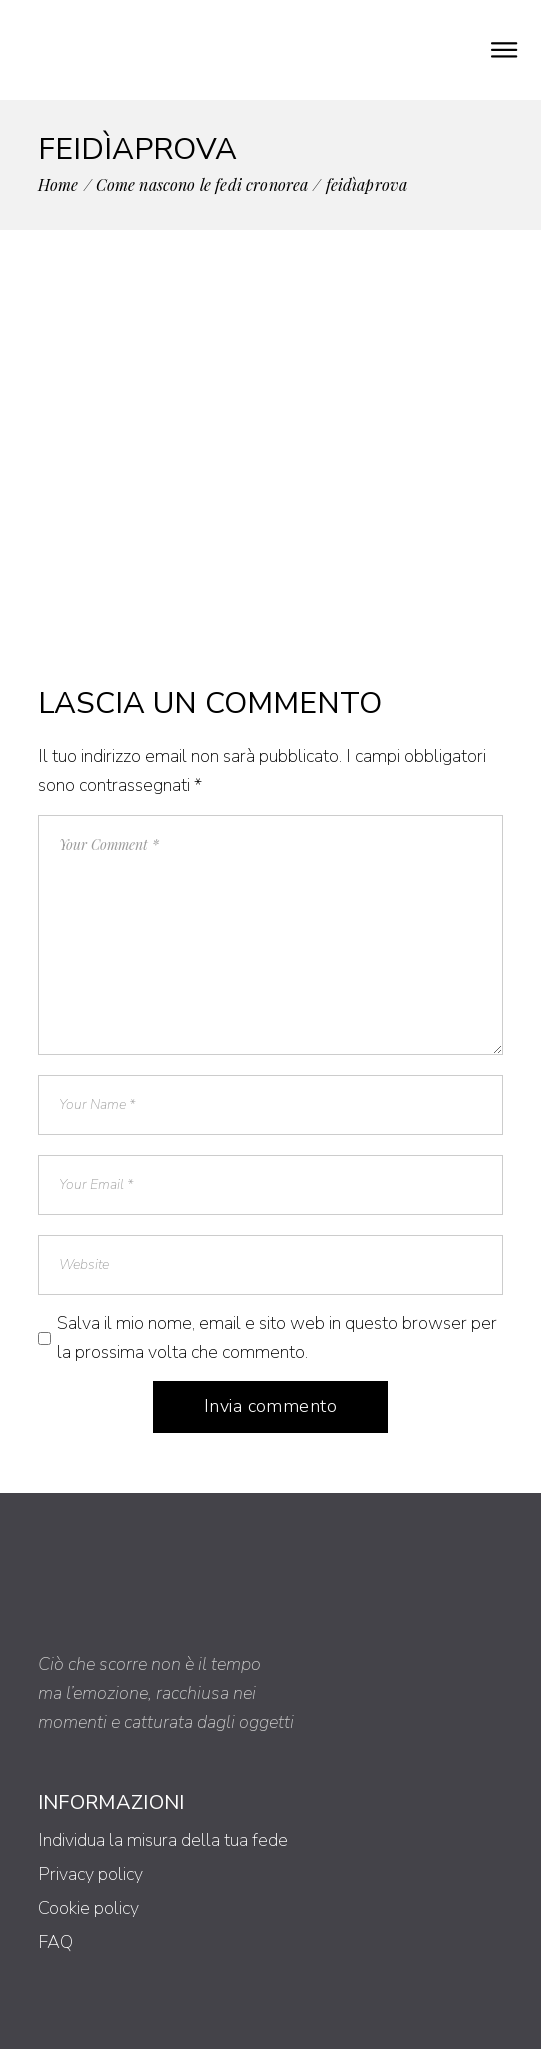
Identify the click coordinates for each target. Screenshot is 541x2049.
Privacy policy (90, 1874)
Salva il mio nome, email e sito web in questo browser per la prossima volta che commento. (277, 1337)
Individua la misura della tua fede (163, 1840)
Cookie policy (88, 1908)
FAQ (55, 1942)
